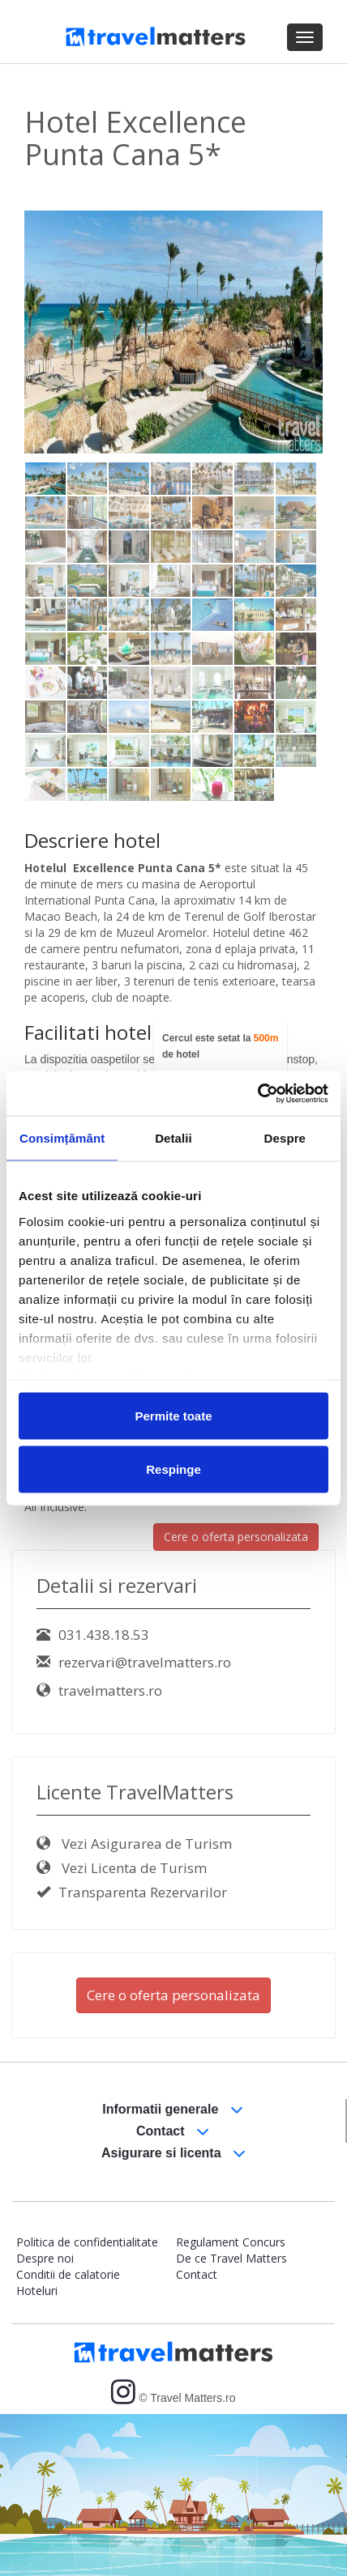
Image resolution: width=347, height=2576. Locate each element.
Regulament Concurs (230, 2242)
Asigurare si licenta (173, 2154)
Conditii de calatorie (68, 2274)
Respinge (173, 1468)
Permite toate (173, 1416)
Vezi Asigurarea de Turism (134, 1843)
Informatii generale (172, 2110)
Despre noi (45, 2258)
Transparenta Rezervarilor (131, 1892)
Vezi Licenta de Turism (121, 1868)
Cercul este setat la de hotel (220, 1046)
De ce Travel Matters (231, 2258)
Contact (172, 2132)
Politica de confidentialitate (87, 2242)
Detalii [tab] (173, 1138)
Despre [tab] (285, 1138)
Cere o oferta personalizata (236, 1536)
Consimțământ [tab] (62, 1138)
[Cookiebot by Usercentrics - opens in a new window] (257, 1093)
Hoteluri (37, 2290)
